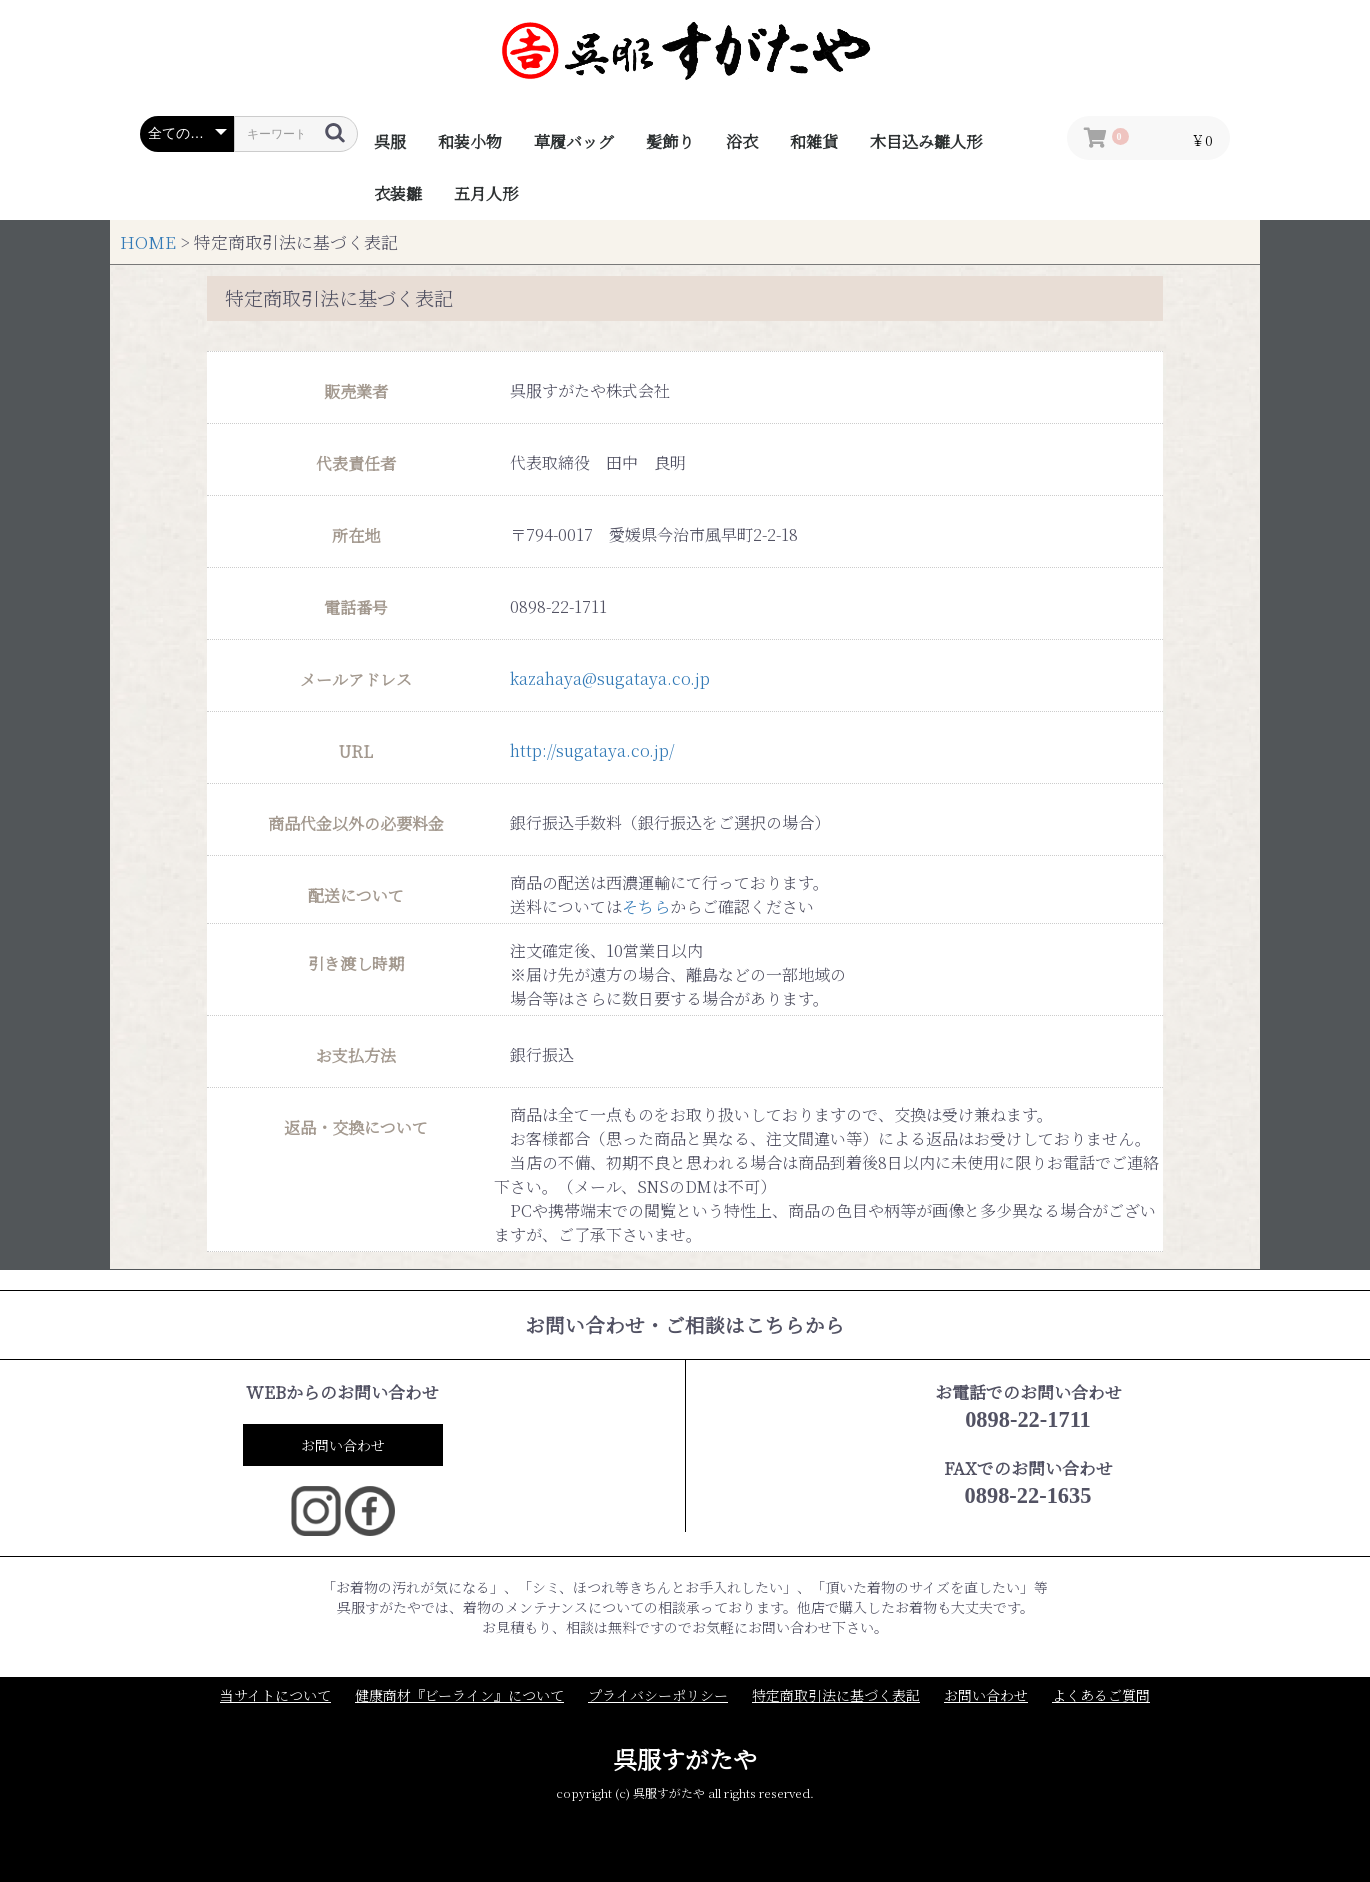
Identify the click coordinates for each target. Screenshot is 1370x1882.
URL (356, 752)
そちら (646, 906)
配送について (356, 896)
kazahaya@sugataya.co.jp (610, 678)
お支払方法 (356, 1056)
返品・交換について (356, 1128)
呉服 (390, 141)
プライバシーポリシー (658, 1695)
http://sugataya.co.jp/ (592, 750)
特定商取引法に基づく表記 (836, 1695)
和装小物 (470, 141)
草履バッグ (574, 141)
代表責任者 (356, 464)
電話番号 (356, 608)
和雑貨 (814, 141)
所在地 (356, 536)
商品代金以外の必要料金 (356, 824)
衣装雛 (398, 193)
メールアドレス (356, 680)
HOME (148, 242)
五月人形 (486, 193)
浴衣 (742, 141)
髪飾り (670, 141)
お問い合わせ (343, 1445)
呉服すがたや (685, 1758)
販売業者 (356, 392)
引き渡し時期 (356, 964)
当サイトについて (275, 1695)
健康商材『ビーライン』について (459, 1695)
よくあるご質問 (1101, 1695)
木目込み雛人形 (926, 141)
